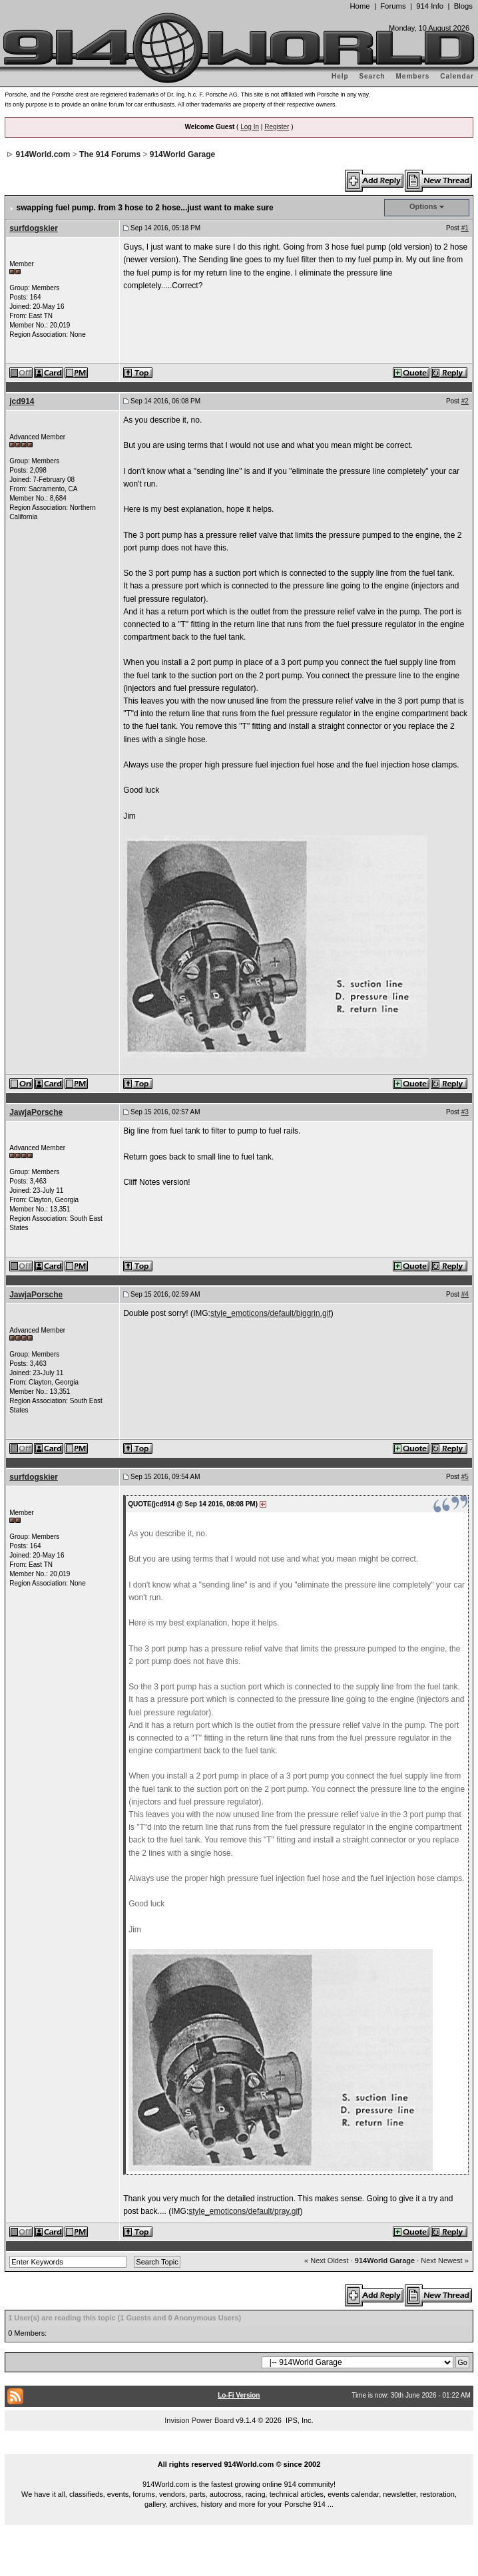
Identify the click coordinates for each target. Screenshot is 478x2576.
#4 (465, 1294)
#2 (465, 401)
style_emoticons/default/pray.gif (244, 2211)
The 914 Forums (109, 154)
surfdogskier (33, 228)
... (239, 2449)
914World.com (43, 154)
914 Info (429, 6)
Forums (392, 6)
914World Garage (182, 154)
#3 (465, 1112)
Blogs (463, 6)
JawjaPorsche (36, 1112)
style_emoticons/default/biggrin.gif (270, 1313)
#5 (465, 1476)
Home (359, 6)
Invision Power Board (199, 2420)
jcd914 (21, 401)
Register (276, 126)
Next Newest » (445, 2260)
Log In (249, 126)
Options (423, 206)
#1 (465, 228)
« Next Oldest (326, 2260)
